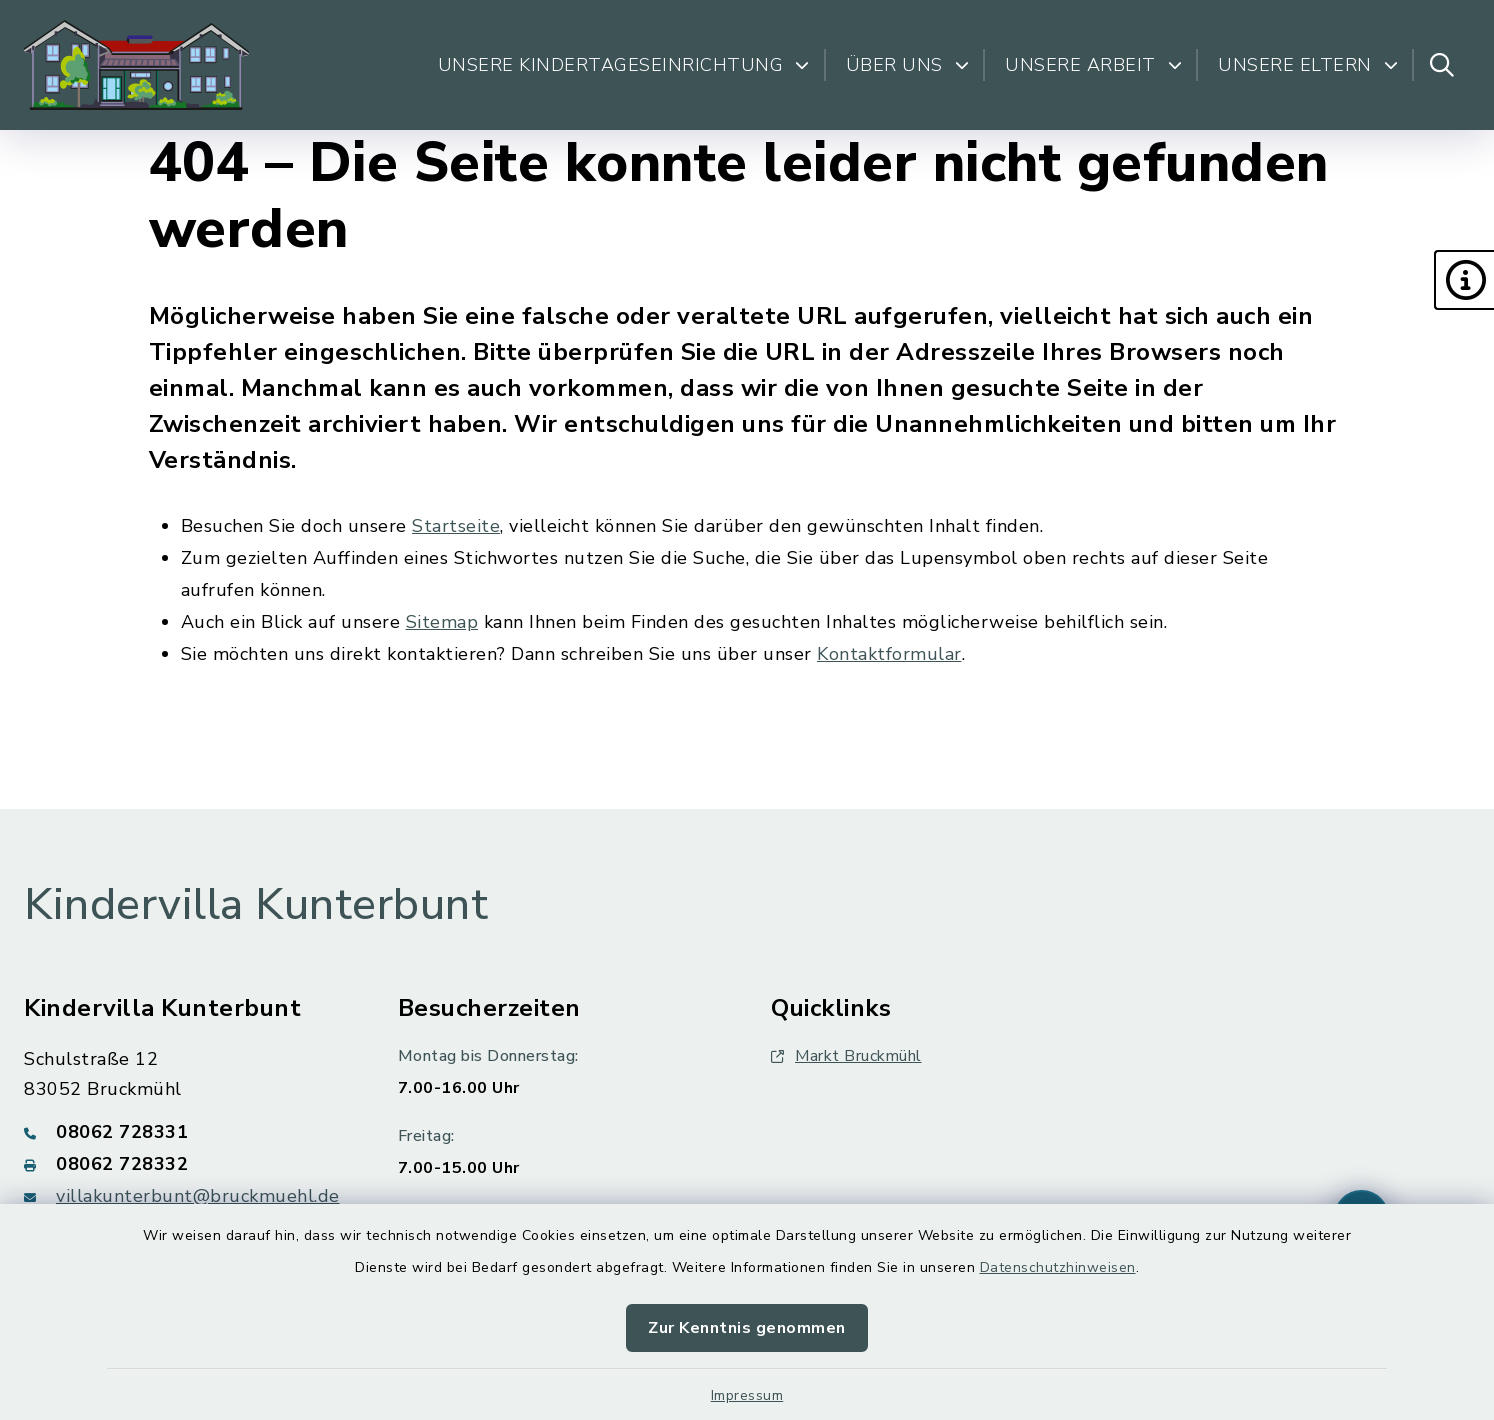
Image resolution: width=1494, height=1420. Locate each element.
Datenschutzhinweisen (1058, 1267)
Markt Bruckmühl (846, 1056)
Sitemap (442, 622)
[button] (1464, 280)
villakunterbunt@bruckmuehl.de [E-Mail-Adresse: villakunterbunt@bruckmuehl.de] (198, 1196)
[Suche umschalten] (1442, 65)
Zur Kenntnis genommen (747, 1328)
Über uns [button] (908, 65)
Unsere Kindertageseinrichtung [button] (624, 65)
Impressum (747, 1395)
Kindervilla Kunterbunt (256, 905)
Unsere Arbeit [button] (1093, 65)
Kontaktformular (889, 654)
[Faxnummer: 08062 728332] (187, 1164)
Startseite (456, 526)
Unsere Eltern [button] (1308, 65)
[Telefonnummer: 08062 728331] (187, 1132)
